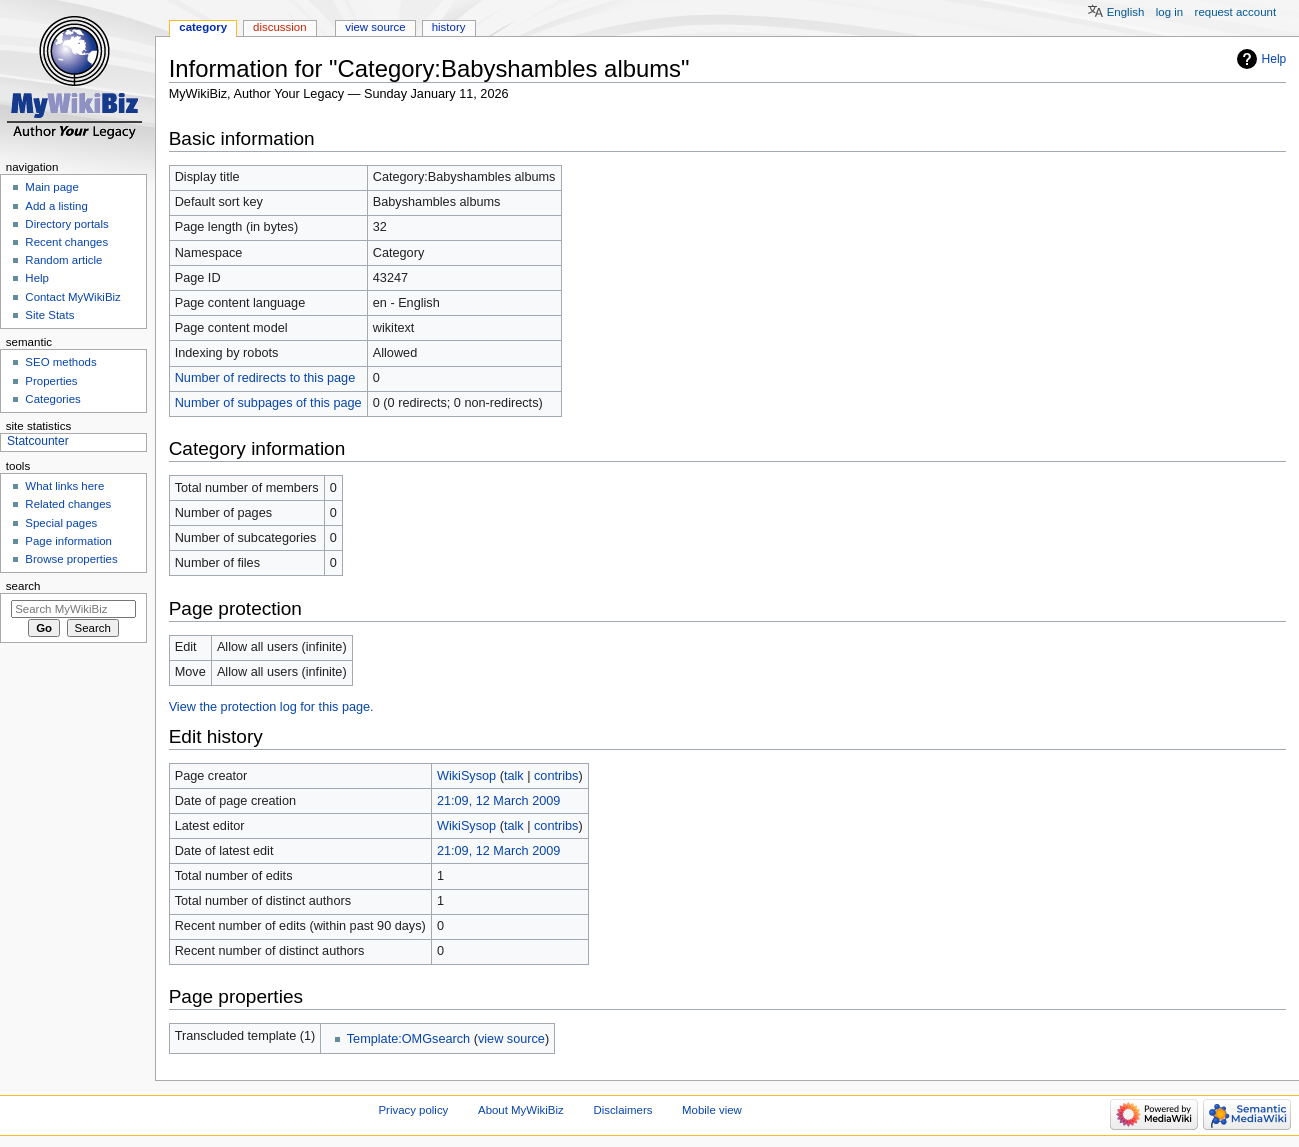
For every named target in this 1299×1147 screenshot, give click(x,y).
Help (1274, 59)
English (1126, 12)
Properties (51, 381)
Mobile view (712, 1110)
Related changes (68, 504)
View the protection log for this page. (271, 707)
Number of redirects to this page (265, 378)
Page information (68, 541)
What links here (64, 486)
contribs (556, 776)
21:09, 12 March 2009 (498, 801)
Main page (52, 187)
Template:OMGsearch (408, 1039)
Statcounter (38, 441)
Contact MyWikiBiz (72, 297)
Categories (52, 399)
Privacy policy (414, 1110)
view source (511, 1039)
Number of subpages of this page (268, 403)
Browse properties (71, 559)
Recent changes (66, 242)
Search (23, 586)
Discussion (279, 27)
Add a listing (56, 206)
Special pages (61, 523)
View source (375, 27)
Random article (63, 260)
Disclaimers (622, 1110)
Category (203, 27)
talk (514, 776)
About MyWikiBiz (521, 1110)
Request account (1236, 12)
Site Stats (49, 315)
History (449, 27)
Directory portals (66, 224)
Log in (1169, 12)
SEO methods (60, 362)
